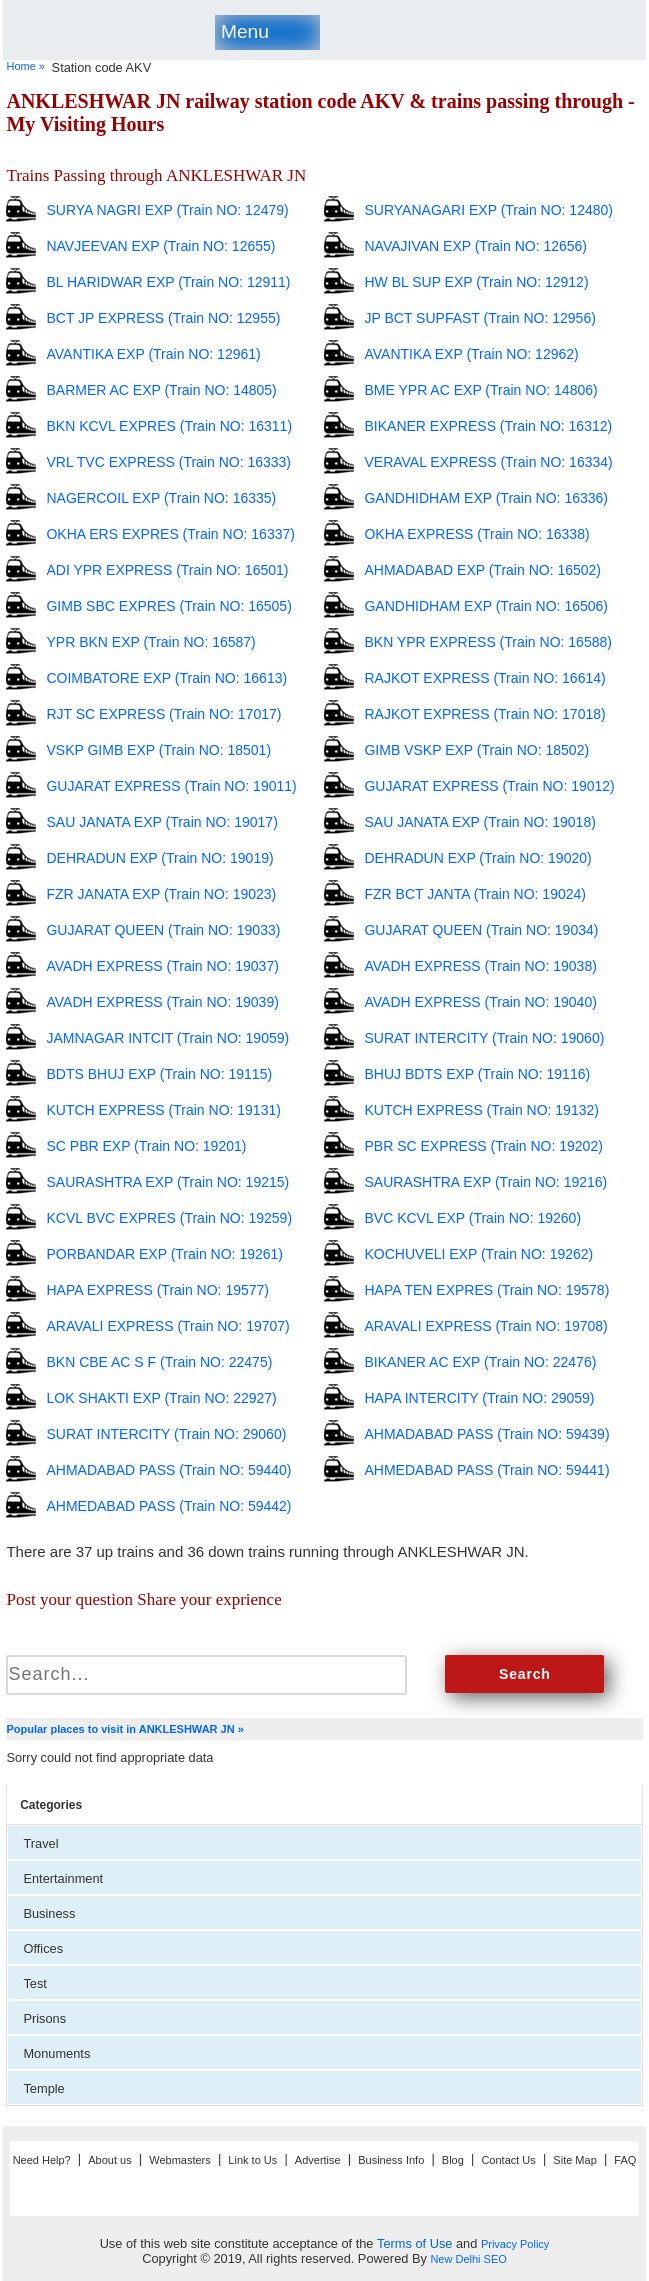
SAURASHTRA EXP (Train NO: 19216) (485, 1182)
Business (49, 1913)
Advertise (318, 2160)
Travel (40, 1843)
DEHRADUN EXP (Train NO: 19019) (159, 858)
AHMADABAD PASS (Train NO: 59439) (486, 1434)
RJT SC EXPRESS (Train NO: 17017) (163, 714)
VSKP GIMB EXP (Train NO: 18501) (158, 750)
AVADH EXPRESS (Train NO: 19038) (480, 966)
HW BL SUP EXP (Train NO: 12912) (476, 282)
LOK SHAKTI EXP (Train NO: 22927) (161, 1398)
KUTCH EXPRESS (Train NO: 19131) (163, 1110)
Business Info (391, 2160)
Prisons (44, 2018)
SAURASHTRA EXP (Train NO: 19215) (167, 1182)
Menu (245, 31)
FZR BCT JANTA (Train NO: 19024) (474, 894)
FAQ (625, 2160)
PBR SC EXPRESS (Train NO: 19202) (483, 1146)
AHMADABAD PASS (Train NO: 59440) (168, 1470)
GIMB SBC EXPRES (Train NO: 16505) (168, 606)
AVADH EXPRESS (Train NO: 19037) (162, 966)
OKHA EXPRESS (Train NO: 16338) (476, 534)
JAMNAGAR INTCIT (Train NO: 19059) (167, 1038)
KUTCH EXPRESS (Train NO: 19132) (481, 1110)
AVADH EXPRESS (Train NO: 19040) (480, 1002)
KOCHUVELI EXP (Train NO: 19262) (478, 1254)
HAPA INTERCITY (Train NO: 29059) (479, 1398)
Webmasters (180, 2160)
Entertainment (63, 1878)
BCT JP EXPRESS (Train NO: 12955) (163, 318)
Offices (43, 1948)
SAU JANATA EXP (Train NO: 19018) (479, 822)
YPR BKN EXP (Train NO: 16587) (150, 642)
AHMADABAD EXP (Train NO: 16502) (482, 570)
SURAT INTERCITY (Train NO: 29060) (166, 1434)
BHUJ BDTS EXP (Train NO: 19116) (477, 1074)
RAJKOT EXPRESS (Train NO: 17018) (484, 714)
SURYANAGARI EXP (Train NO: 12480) (488, 210)
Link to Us (252, 2160)
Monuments (56, 2053)
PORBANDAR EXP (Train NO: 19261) (164, 1254)
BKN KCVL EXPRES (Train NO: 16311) (169, 426)
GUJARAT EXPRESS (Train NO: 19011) (171, 786)
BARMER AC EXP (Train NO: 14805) (161, 390)
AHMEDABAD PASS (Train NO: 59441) (486, 1470)
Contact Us (508, 2160)
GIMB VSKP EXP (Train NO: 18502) (476, 750)
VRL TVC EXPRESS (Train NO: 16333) (168, 462)
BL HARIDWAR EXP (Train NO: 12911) (168, 282)
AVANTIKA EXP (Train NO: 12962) (471, 354)
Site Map (574, 2160)
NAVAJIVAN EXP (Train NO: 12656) (475, 246)
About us (109, 2160)
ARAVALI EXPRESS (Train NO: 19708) (485, 1326)
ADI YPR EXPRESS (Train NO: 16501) (167, 570)
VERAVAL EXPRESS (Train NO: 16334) (488, 462)
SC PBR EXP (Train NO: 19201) (146, 1146)
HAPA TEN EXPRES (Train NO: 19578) (486, 1290)
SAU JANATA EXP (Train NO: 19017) (161, 822)
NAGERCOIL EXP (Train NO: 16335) (161, 498)
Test (34, 1983)
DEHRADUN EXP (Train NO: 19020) (477, 858)
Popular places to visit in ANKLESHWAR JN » (124, 1729)
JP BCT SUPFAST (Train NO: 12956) (479, 318)
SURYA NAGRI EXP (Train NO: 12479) (167, 210)
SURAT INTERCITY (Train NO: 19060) (484, 1038)
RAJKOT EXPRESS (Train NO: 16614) (484, 678)
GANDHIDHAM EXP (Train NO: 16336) (486, 498)
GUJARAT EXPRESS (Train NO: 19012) (489, 786)
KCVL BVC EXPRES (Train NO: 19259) (169, 1218)
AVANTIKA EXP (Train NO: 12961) (153, 354)
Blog (453, 2160)
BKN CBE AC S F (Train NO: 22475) (159, 1362)
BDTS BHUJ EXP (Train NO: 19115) (159, 1074)
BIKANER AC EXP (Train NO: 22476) (480, 1362)
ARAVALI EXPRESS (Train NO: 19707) (167, 1326)
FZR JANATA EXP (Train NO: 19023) (161, 894)
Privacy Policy (515, 2244)
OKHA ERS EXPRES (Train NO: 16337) (170, 534)
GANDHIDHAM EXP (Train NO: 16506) (486, 606)
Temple (43, 2088)
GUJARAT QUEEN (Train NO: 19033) (163, 930)
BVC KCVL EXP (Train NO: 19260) (472, 1218)
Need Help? (42, 2160)
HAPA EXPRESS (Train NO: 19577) (157, 1290)
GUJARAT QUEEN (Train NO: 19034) (481, 930)
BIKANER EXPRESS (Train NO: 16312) (488, 426)
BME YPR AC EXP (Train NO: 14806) (480, 390)
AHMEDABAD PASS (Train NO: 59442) (168, 1506)
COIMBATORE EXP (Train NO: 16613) (166, 678)
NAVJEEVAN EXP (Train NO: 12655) (160, 246)
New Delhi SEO (468, 2259)
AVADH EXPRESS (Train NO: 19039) (162, 1002)
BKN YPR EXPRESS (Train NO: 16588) (487, 642)
